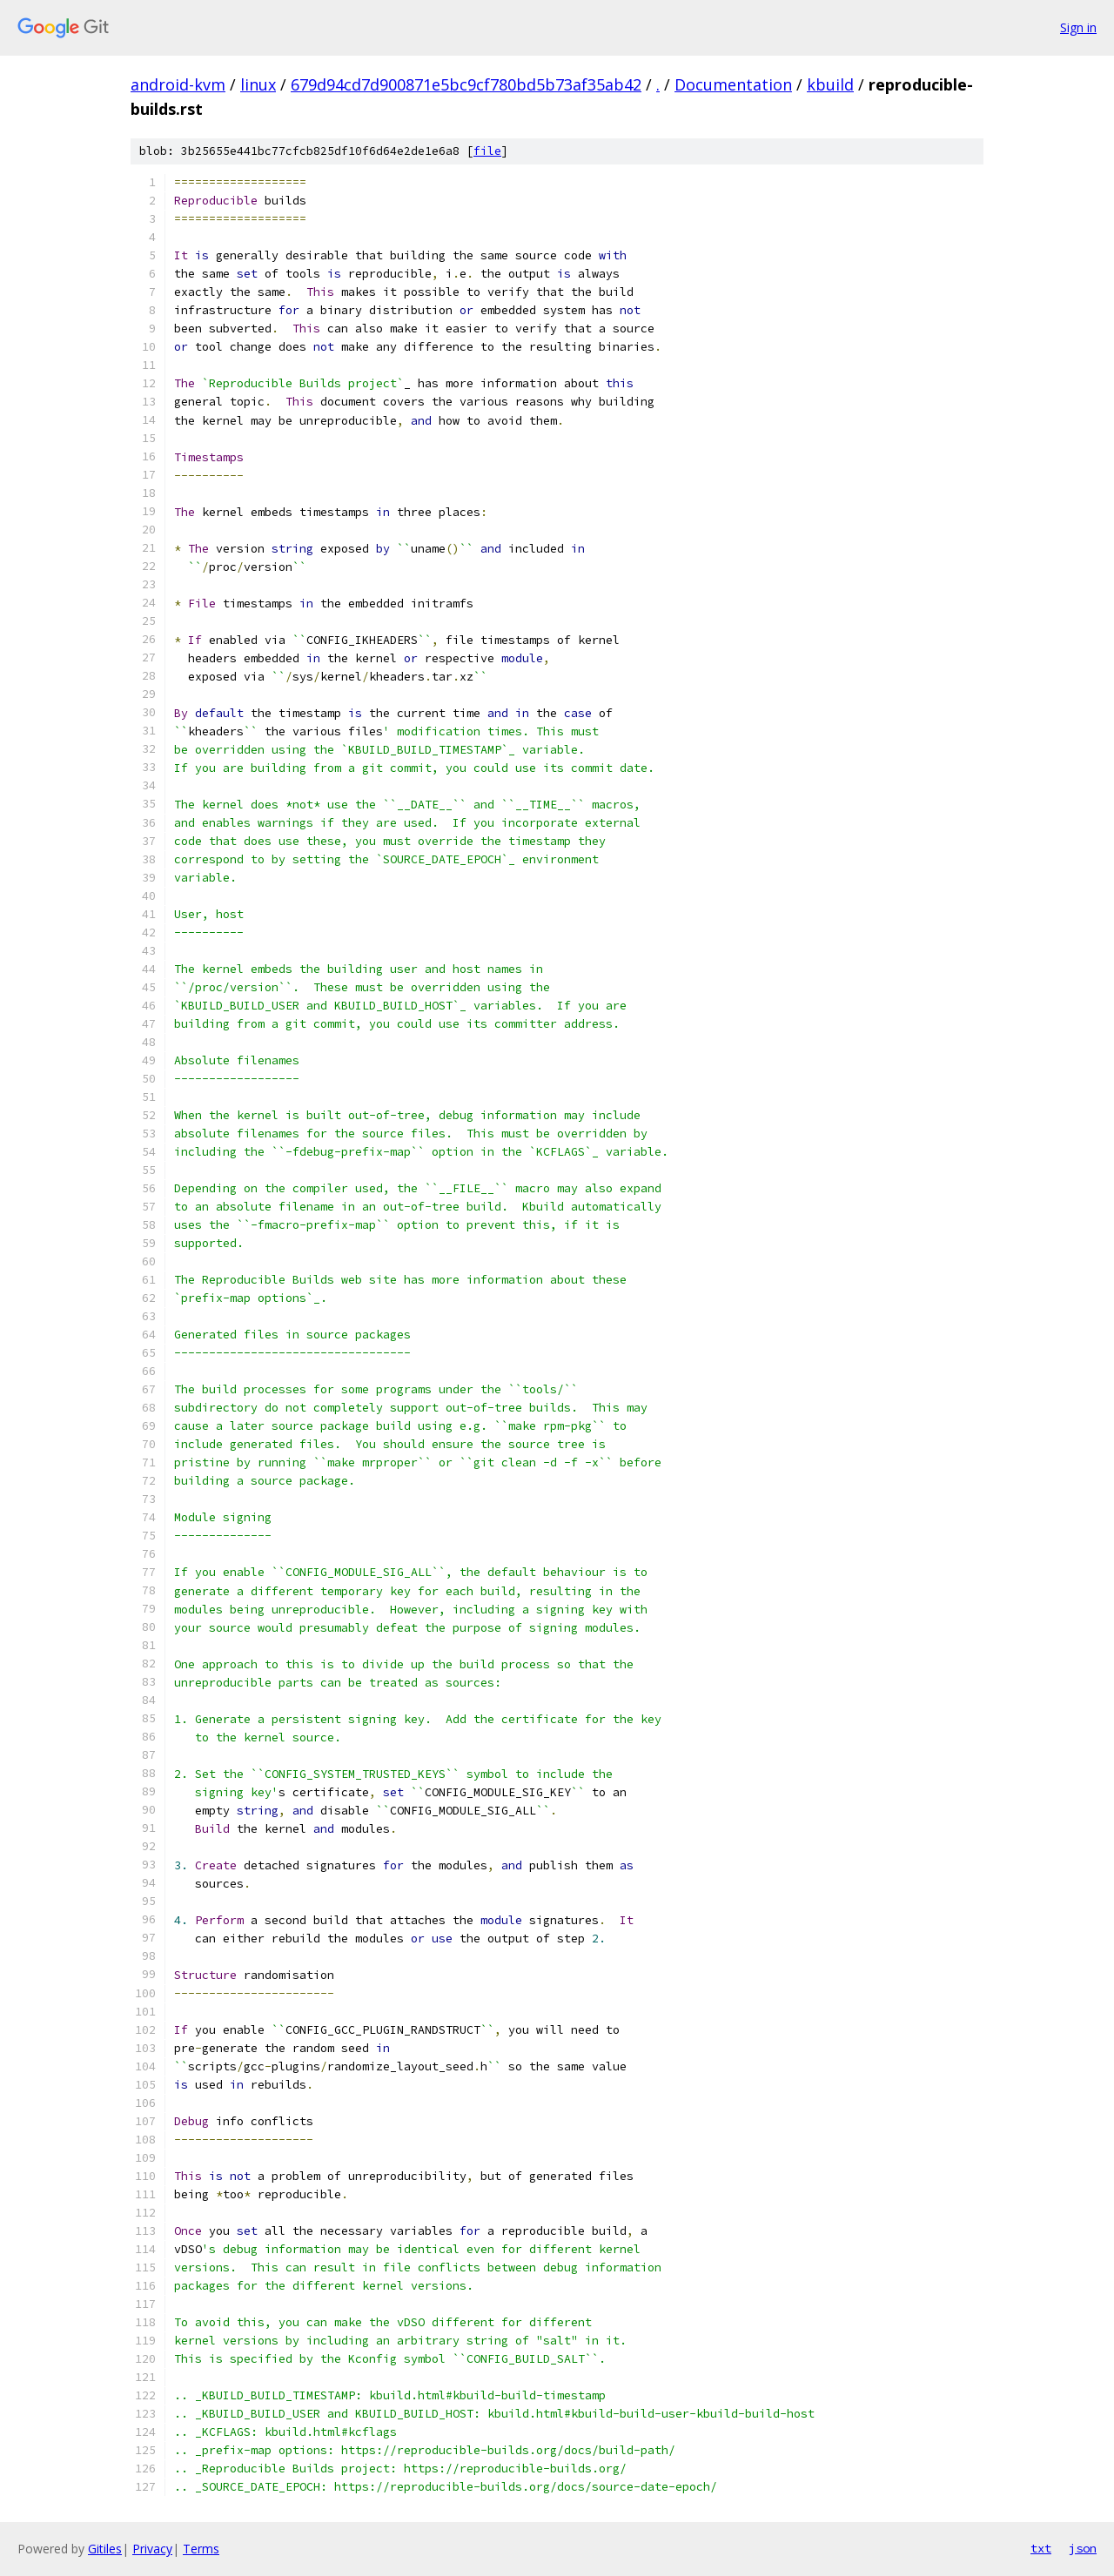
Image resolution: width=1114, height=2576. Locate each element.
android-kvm (178, 84)
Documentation (733, 84)
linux (258, 84)
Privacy (152, 2548)
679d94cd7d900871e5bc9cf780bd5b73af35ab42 (466, 84)
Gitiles (105, 2548)
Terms (201, 2548)
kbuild (830, 84)
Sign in (1078, 27)
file (487, 151)
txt (1040, 2548)
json (1083, 2548)
